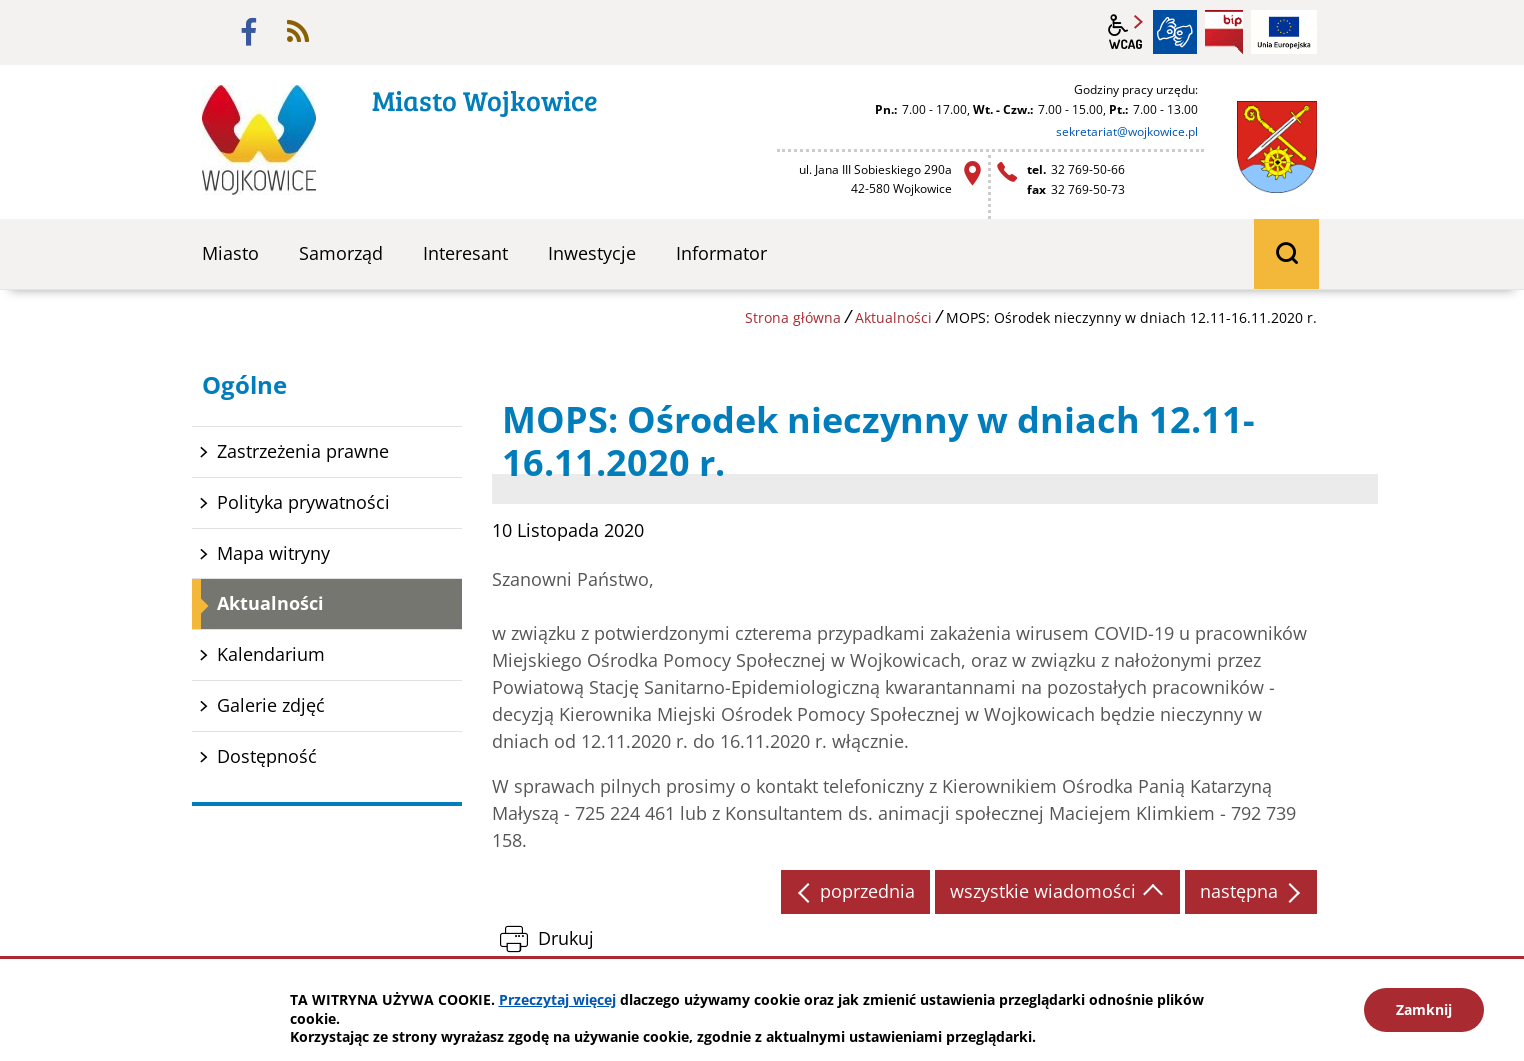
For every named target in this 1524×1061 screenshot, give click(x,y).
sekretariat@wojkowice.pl (1127, 131)
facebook (249, 32)
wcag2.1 (1126, 32)
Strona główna (793, 317)
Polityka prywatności (303, 502)
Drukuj (566, 938)
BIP (1224, 32)
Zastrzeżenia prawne (303, 451)
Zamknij (1424, 1009)
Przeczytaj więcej (557, 999)
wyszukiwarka (1286, 254)
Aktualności (893, 317)
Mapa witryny (273, 553)
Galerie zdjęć (271, 705)
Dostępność (267, 756)
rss (298, 32)
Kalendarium (271, 654)
